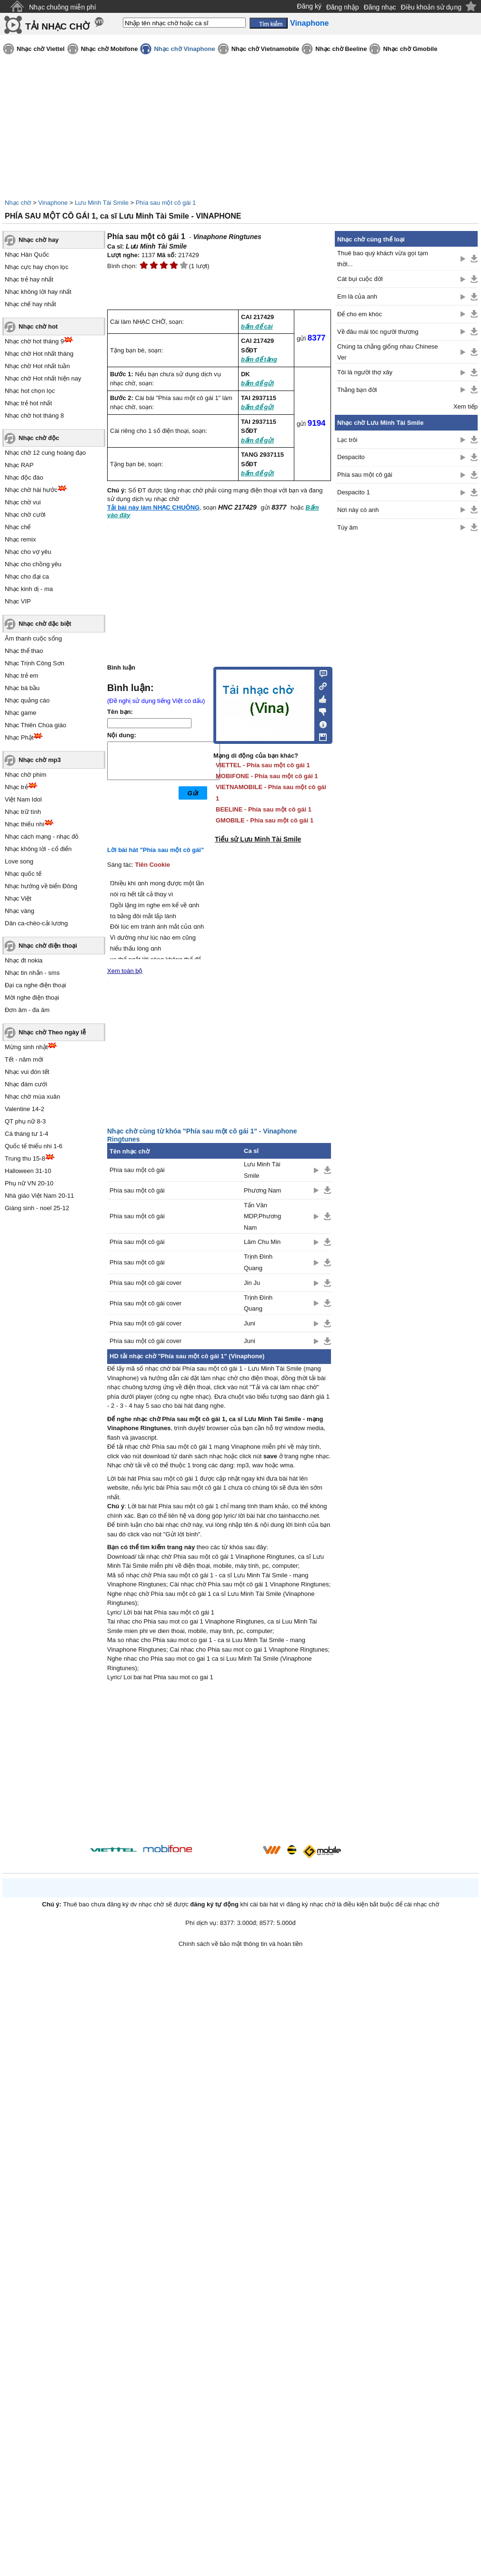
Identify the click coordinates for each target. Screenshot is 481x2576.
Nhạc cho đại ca (27, 576)
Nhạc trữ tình (23, 811)
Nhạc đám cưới (26, 1084)
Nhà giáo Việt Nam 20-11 (39, 1195)
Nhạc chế (17, 527)
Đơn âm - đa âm (27, 1009)
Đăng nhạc (380, 7)
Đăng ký (309, 6)
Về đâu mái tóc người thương (377, 331)
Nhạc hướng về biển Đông (41, 886)
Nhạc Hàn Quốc (27, 254)
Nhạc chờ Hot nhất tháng (39, 353)
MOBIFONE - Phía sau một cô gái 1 (267, 776)
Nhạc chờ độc (39, 437)
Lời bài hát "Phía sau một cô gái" (155, 849)
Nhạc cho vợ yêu (28, 551)
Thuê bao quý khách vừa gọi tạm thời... (382, 259)
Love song (19, 861)
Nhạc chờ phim (25, 774)
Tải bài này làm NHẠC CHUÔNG (153, 507)
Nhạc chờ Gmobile (410, 48)
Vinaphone (53, 202)
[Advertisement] (219, 1764)
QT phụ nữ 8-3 (25, 1121)
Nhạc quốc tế (23, 873)
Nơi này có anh (358, 509)
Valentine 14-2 (24, 1109)
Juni (249, 1323)
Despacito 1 (353, 492)
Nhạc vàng (19, 910)
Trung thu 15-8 (25, 1158)
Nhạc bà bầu (22, 688)
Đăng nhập (342, 7)
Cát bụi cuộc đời (360, 278)
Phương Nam (262, 1190)
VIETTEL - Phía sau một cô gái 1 (263, 765)
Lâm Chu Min (262, 1241)
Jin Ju (252, 1282)
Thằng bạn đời (357, 389)
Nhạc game (20, 712)
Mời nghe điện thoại (32, 997)
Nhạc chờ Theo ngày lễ (52, 1032)
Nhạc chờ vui (23, 502)
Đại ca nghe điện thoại (35, 985)
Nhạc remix (20, 539)
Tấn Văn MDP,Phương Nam (262, 1216)
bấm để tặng (259, 359)
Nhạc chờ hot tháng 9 (34, 341)
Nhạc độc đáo (24, 477)
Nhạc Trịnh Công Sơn (34, 663)
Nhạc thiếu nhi (24, 824)
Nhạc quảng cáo (27, 700)
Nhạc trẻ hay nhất (29, 279)
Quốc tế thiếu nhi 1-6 (33, 1146)
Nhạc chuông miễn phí (62, 7)
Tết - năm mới (24, 1059)
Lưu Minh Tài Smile (102, 202)
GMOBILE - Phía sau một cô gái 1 (264, 820)
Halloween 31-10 (28, 1170)
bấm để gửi (257, 383)
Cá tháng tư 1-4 (26, 1133)
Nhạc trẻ (16, 787)
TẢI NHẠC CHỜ (57, 26)
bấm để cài (257, 326)
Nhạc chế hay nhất (30, 304)
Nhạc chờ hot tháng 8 (34, 415)
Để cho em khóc (359, 314)
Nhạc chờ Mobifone (109, 48)
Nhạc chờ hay (39, 239)
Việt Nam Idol (23, 799)
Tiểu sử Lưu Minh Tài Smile (258, 839)
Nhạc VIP (18, 601)
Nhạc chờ (18, 202)
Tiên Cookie (152, 864)
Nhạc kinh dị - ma (29, 588)
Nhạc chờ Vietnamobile (265, 48)
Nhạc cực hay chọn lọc (37, 267)
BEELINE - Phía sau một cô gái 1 (263, 809)
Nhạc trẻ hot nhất (28, 403)
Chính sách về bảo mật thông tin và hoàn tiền (241, 1943)
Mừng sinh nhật (26, 1047)
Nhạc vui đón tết (27, 1071)
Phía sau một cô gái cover (145, 1282)
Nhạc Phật (19, 737)
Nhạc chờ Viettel (41, 48)
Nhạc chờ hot (38, 326)
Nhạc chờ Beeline (341, 48)
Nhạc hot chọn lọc (30, 390)
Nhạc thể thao (24, 650)
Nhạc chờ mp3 (40, 759)
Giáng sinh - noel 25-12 (37, 1208)
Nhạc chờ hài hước (31, 489)
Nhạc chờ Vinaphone (184, 48)
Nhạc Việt (18, 898)
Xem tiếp (465, 406)
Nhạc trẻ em (21, 675)
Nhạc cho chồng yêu (33, 564)
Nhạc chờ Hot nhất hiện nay (43, 378)
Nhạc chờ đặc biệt (45, 623)
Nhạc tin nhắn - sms (32, 972)
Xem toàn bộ (125, 970)
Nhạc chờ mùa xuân (32, 1096)
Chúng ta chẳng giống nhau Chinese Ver (387, 352)
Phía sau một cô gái (137, 1169)
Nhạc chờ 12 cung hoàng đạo (45, 452)
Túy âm (347, 527)
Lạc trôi (347, 439)
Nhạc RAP (19, 465)
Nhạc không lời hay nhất (38, 291)
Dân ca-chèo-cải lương (36, 923)
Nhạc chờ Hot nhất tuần (37, 366)
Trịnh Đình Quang (258, 1262)
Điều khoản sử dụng (431, 7)
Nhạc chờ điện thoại (48, 945)
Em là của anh (357, 296)
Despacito (351, 457)
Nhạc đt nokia (23, 960)
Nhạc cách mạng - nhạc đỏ (42, 836)
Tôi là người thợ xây (364, 372)
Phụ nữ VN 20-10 (29, 1183)
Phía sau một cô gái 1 (166, 202)
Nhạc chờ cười (25, 514)
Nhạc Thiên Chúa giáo (35, 725)
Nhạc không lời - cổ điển (38, 848)
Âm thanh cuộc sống (33, 638)
